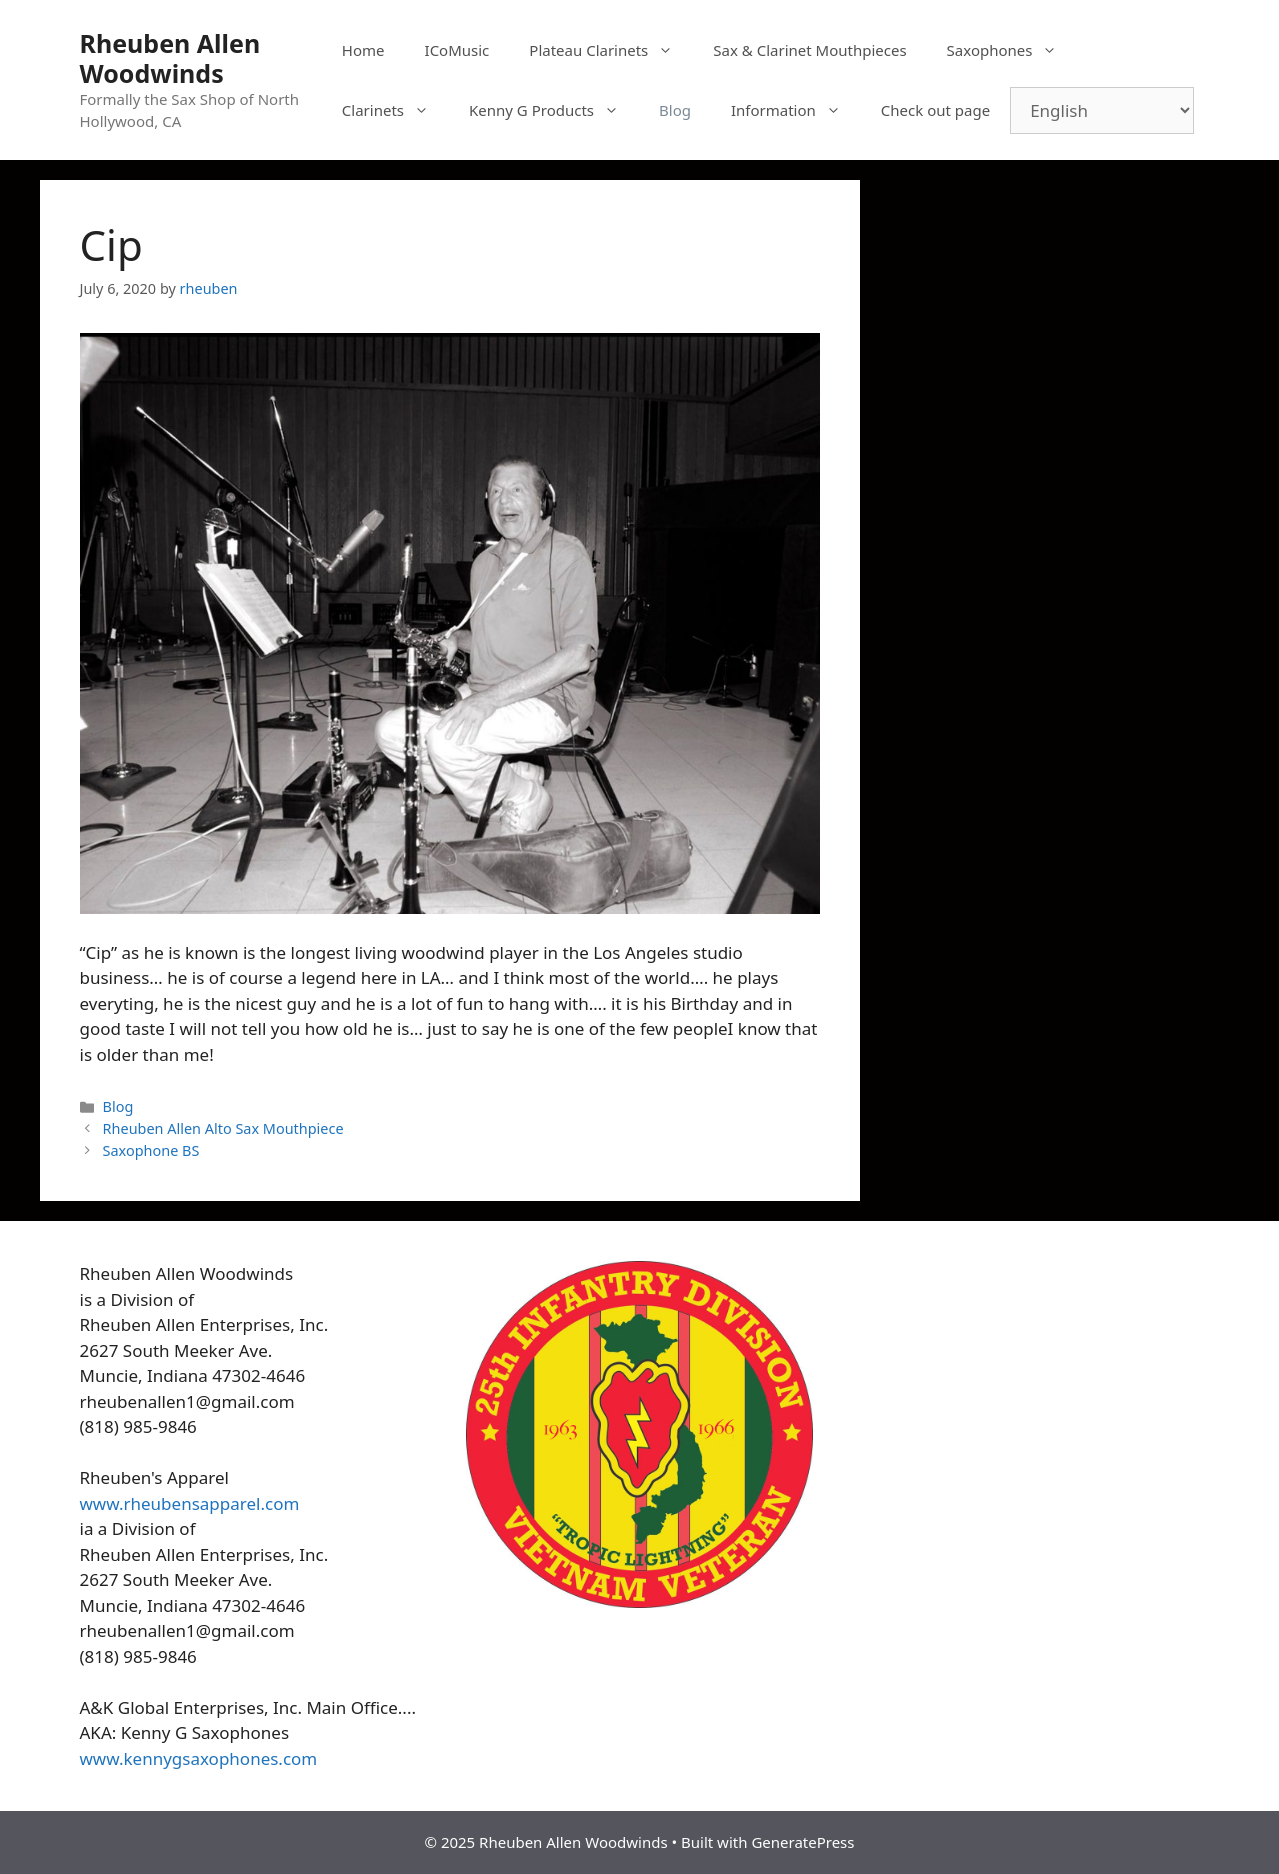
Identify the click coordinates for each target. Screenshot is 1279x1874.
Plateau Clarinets (611, 50)
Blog (675, 110)
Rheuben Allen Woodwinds (170, 58)
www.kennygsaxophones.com (199, 1758)
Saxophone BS (151, 1150)
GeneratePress (802, 1842)
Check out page (935, 110)
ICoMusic (457, 50)
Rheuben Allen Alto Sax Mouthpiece (223, 1128)
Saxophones (1012, 50)
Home (363, 50)
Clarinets (395, 110)
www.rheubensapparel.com (190, 1503)
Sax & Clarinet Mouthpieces (809, 50)
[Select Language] (1102, 110)
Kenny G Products (554, 110)
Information (796, 110)
